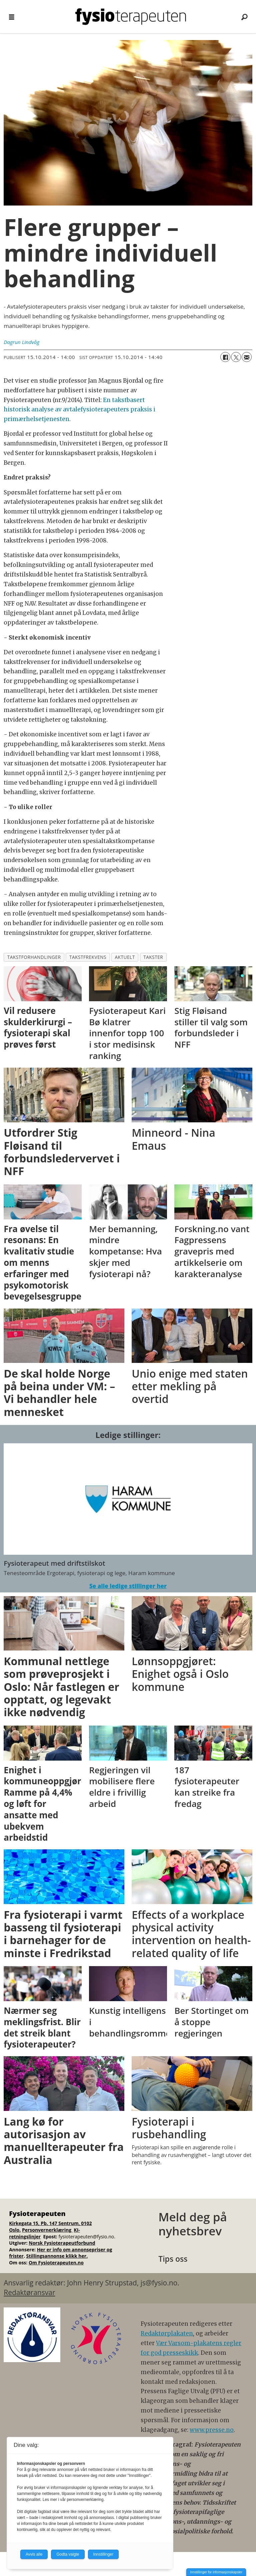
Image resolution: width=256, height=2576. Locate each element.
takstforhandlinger (34, 957)
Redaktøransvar (29, 2292)
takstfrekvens (87, 957)
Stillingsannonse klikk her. (57, 2256)
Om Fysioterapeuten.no (56, 2262)
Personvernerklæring (47, 2230)
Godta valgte (67, 2554)
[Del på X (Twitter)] (236, 357)
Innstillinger (103, 2554)
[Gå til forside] (131, 16)
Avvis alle (34, 2554)
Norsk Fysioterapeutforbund (62, 2243)
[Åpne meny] (11, 17)
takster (153, 957)
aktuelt (125, 957)
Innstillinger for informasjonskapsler (216, 2572)
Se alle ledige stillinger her (128, 1586)
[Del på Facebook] (225, 357)
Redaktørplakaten (167, 2333)
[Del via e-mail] (247, 357)
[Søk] (244, 16)
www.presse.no (212, 2430)
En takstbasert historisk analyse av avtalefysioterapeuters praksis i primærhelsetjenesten (79, 409)
